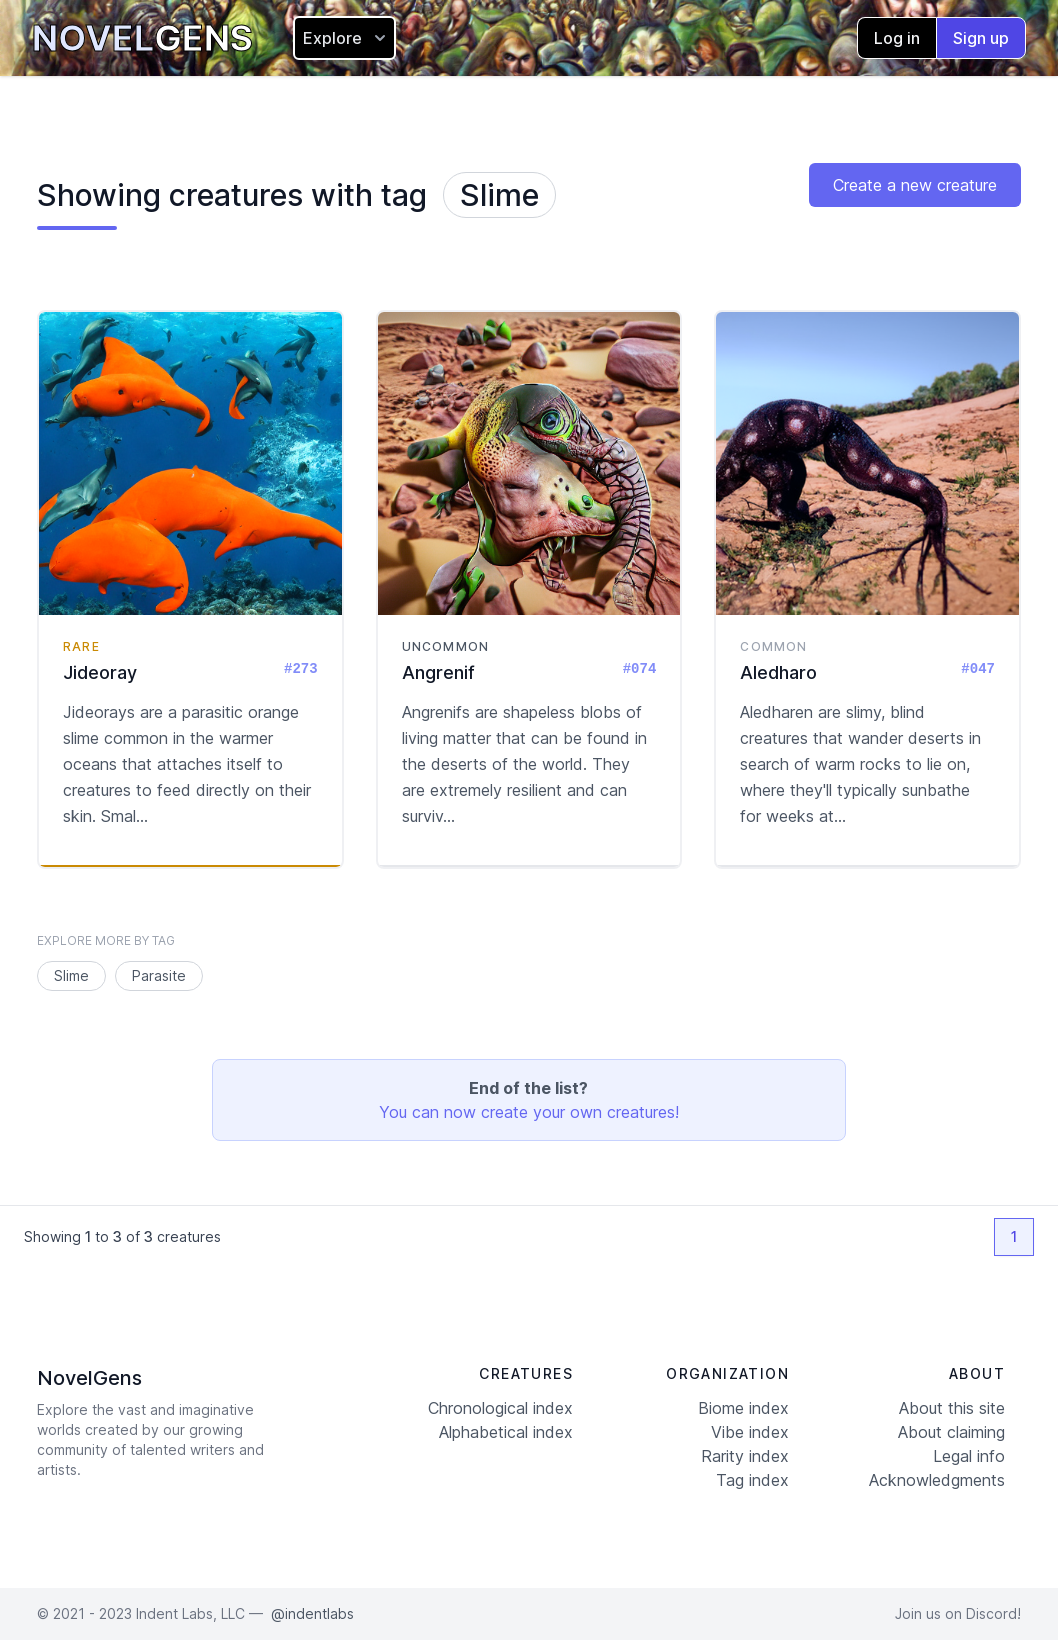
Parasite (159, 975)
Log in (897, 38)
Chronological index (500, 1408)
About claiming (951, 1432)
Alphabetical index (506, 1432)
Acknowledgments (937, 1480)
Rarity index (745, 1456)
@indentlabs (312, 1613)
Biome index (743, 1408)
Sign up (981, 38)
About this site (952, 1408)
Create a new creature (915, 185)
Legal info (969, 1456)
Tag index (752, 1480)
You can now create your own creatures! (529, 1112)
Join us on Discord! (958, 1613)
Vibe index (750, 1432)
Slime (499, 195)
